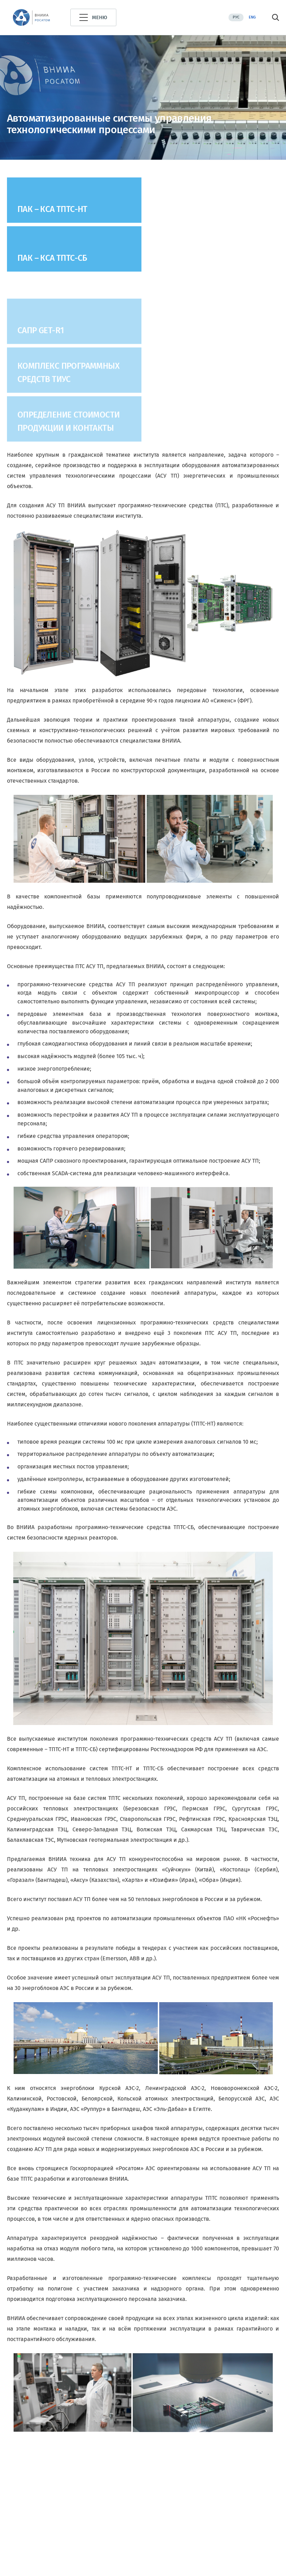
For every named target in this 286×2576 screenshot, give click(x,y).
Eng (252, 17)
